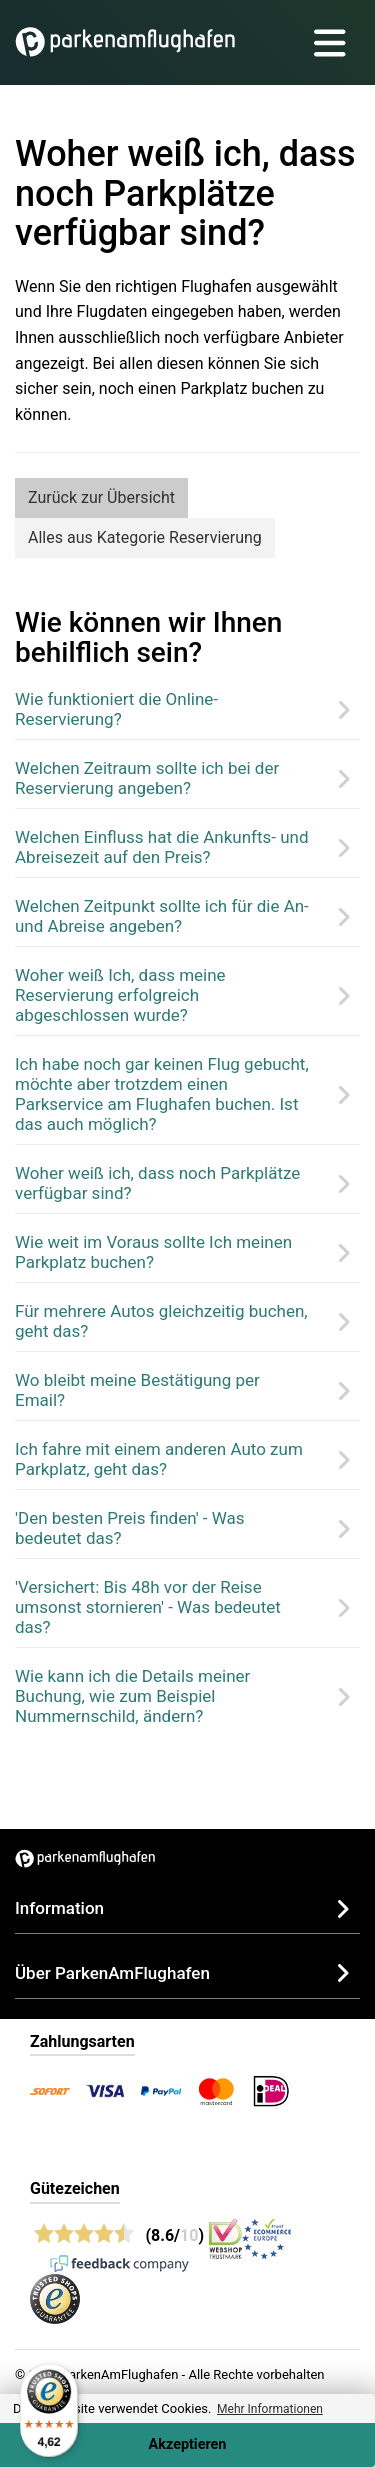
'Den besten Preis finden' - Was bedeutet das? (130, 1528)
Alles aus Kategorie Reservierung (145, 537)
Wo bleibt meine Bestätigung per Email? (137, 1390)
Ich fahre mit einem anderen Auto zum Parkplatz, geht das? (159, 1459)
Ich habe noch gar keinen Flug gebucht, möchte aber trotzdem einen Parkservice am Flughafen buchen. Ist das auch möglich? (162, 1094)
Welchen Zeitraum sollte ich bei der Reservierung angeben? (147, 778)
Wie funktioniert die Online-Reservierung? (116, 709)
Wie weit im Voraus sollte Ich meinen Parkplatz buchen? (153, 1252)
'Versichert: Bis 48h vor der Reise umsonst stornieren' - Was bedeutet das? (148, 1607)
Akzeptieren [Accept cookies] (188, 2444)
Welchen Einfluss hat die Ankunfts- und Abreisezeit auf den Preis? (162, 847)
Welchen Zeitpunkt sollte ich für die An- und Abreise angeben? (162, 916)
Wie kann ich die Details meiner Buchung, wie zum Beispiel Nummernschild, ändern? (132, 1696)
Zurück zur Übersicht (101, 497)
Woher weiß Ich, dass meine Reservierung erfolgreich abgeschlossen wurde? (120, 995)
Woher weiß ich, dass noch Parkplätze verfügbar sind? (157, 1183)
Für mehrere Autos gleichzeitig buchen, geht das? (161, 1321)
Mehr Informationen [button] (270, 2409)
